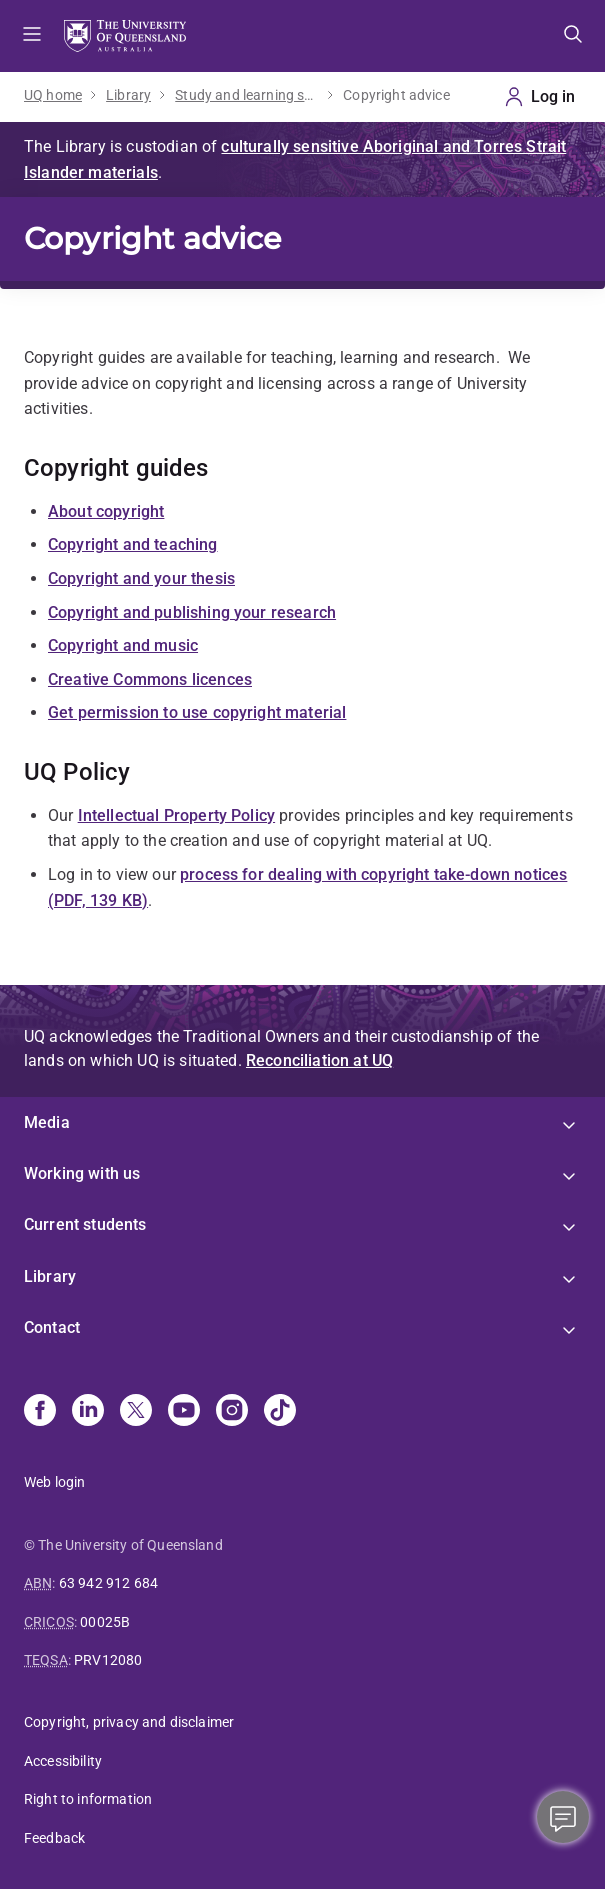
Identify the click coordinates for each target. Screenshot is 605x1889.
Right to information (88, 1799)
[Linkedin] (88, 1412)
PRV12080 (108, 1660)
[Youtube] (184, 1412)
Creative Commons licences (150, 679)
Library (128, 95)
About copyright (106, 511)
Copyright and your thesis (141, 578)
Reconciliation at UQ (319, 1060)
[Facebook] (40, 1412)
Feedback (54, 1838)
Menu (32, 36)
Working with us (82, 1173)
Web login (54, 1482)
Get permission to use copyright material (197, 712)
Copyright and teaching (133, 544)
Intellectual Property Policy (176, 815)
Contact (52, 1327)
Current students (85, 1224)
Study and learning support (247, 95)
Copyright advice (396, 95)
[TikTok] (280, 1412)
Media (47, 1122)
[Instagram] (232, 1412)
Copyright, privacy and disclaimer (129, 1722)
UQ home (53, 95)
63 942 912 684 (108, 1583)
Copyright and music (123, 645)
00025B (105, 1622)
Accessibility (63, 1761)
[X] (136, 1412)
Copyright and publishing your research (192, 612)
